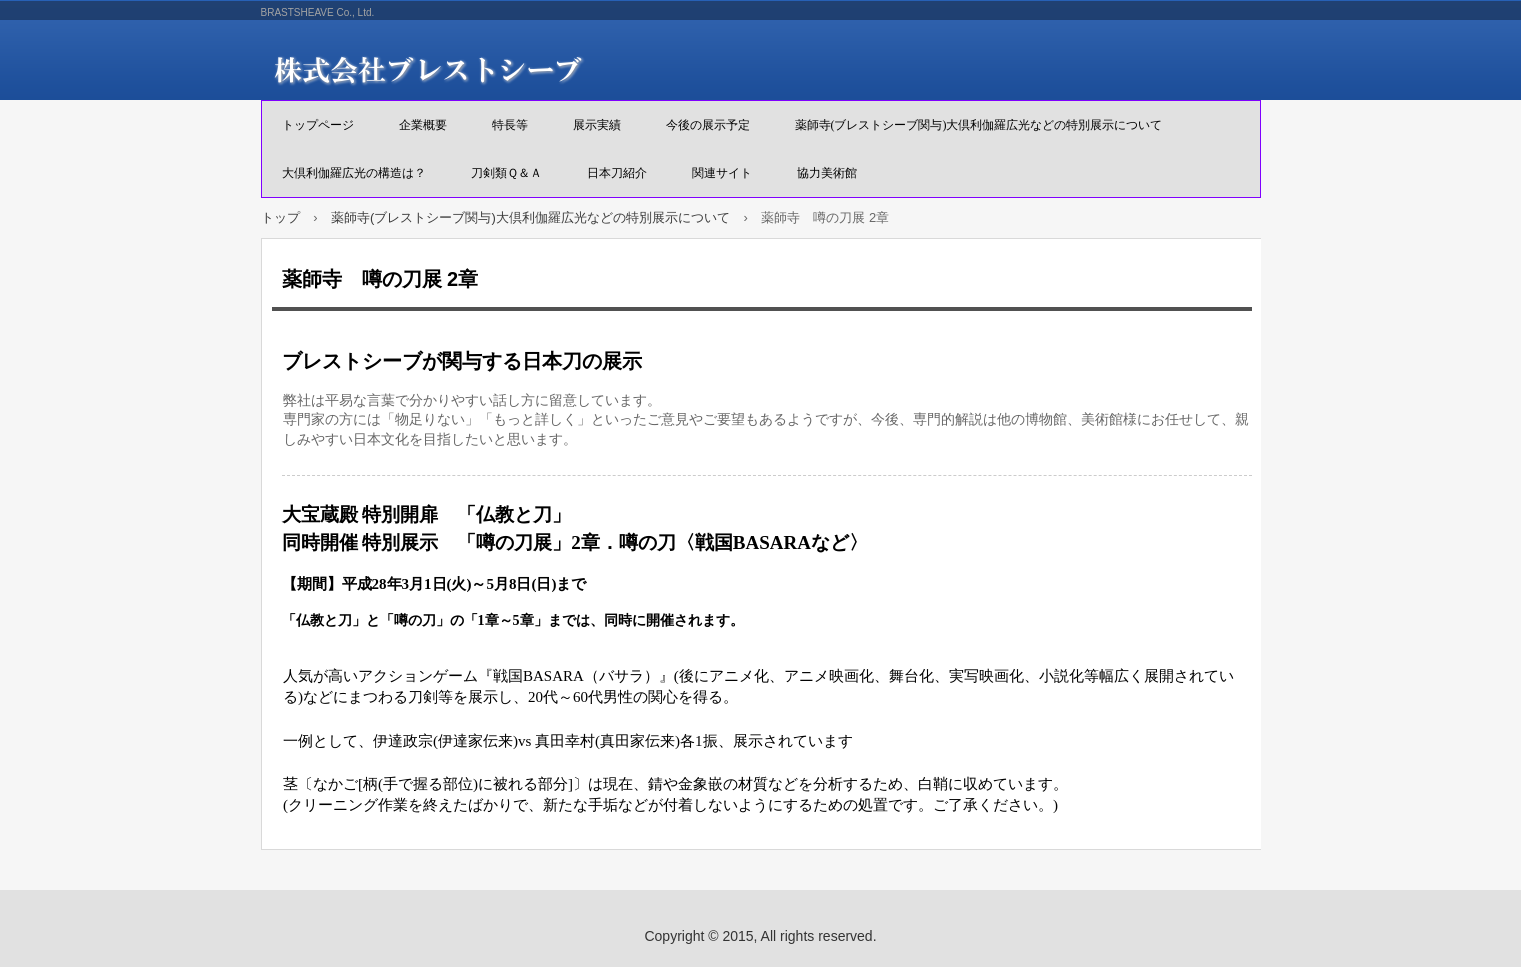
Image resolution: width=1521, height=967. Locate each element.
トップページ (318, 125)
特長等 (510, 125)
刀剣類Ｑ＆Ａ (506, 173)
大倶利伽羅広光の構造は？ (354, 173)
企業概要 (423, 125)
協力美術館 (827, 173)
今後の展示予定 (708, 125)
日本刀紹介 (617, 173)
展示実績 (597, 125)
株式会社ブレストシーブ (491, 70)
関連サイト (722, 173)
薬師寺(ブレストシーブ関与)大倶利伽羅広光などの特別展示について (979, 125)
